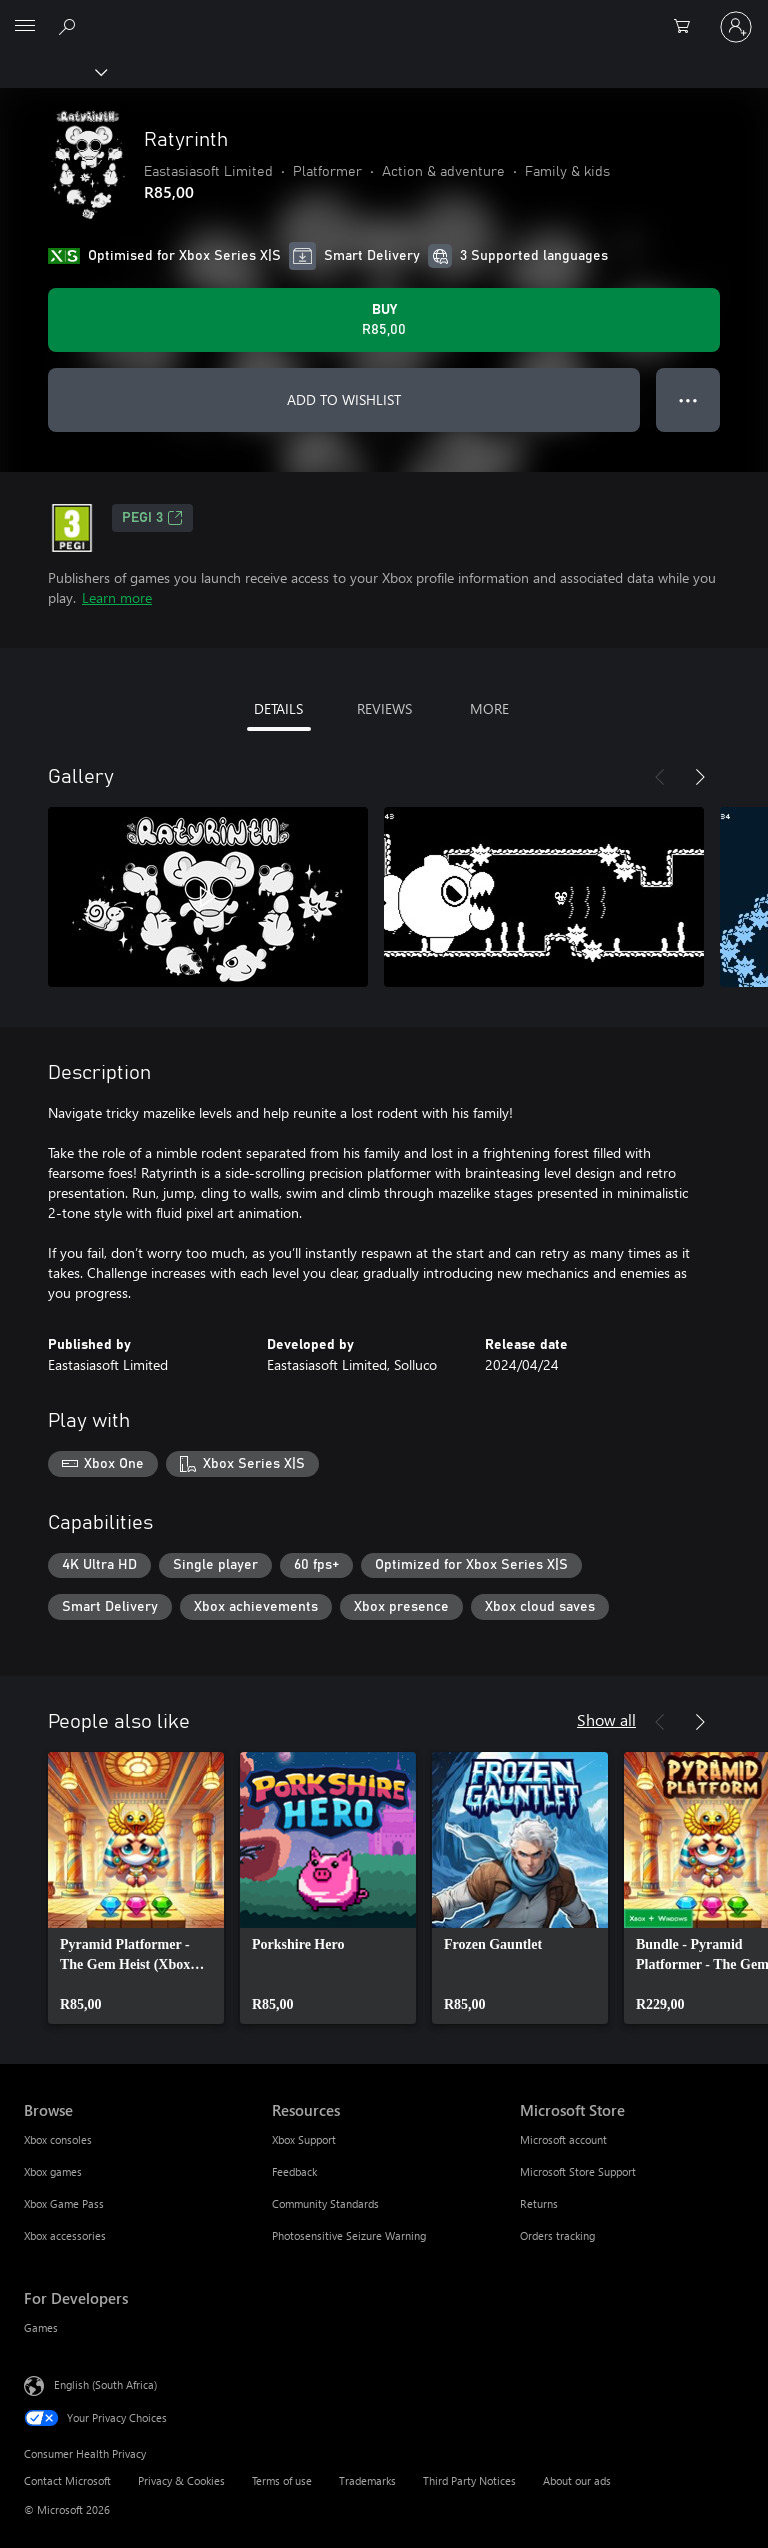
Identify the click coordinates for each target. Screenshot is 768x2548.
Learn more (117, 597)
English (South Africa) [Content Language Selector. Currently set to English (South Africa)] (105, 2384)
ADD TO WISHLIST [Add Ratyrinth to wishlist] (344, 399)
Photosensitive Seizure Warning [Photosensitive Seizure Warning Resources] (349, 2235)
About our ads (577, 2480)
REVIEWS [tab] (384, 708)
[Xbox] (52, 71)
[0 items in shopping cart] (688, 27)
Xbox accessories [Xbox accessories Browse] (65, 2235)
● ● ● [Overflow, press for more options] (688, 399)
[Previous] (660, 777)
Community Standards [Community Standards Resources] (325, 2203)
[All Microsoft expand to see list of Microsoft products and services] (25, 27)
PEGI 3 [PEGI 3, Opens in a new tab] (152, 518)
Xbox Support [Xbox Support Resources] (304, 2139)
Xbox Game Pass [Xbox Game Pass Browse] (64, 2203)
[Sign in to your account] (736, 27)
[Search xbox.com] (70, 26)
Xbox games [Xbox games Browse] (53, 2171)
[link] (136, 1888)
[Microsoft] (383, 15)
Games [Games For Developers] (41, 2327)
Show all (606, 1719)
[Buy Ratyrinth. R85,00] (384, 320)
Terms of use (282, 2480)
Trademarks (367, 2480)
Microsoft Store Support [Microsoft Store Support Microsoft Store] (578, 2171)
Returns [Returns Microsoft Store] (539, 2203)
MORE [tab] (489, 708)
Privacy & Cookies (181, 2480)
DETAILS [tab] (278, 708)
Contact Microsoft (67, 2480)
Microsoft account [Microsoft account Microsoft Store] (563, 2139)
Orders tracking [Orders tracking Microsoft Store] (557, 2235)
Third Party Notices (469, 2480)
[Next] (700, 777)
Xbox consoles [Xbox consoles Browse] (58, 2139)
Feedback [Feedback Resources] (294, 2171)
